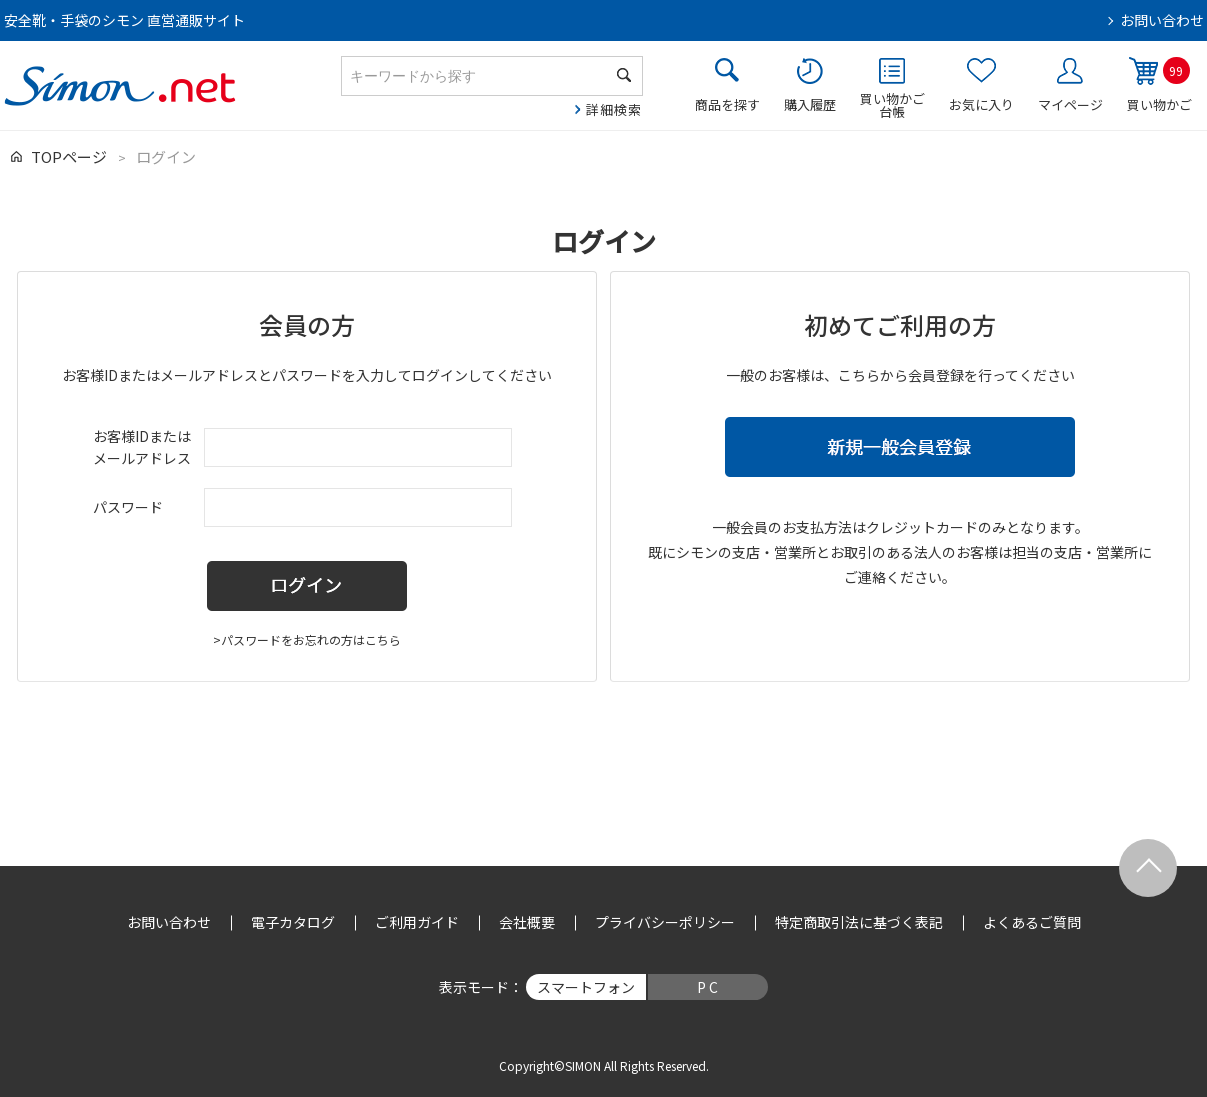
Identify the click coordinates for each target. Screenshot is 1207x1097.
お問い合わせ (1162, 20)
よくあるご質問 (1032, 922)
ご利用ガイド (417, 922)
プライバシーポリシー (665, 922)
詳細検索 (614, 109)
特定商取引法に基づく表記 (859, 922)
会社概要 (527, 922)
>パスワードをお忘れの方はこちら (307, 639)
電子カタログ (293, 922)
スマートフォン (586, 987)
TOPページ (69, 156)
